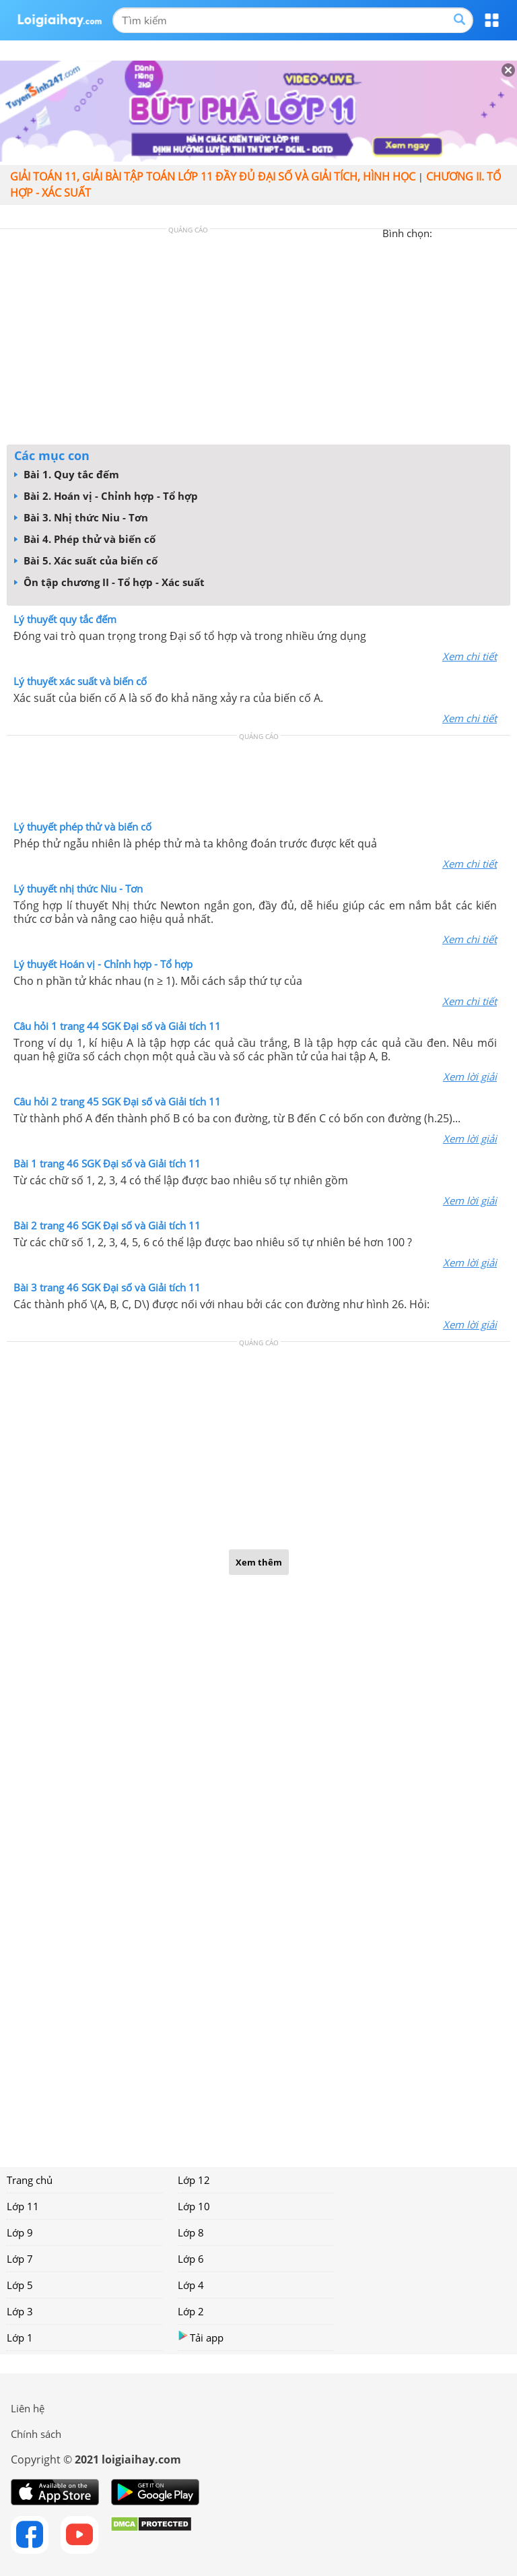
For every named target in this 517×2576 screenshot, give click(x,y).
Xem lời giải (470, 1076)
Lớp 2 (191, 2311)
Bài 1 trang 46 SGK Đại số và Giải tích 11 (107, 1163)
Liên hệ (27, 2408)
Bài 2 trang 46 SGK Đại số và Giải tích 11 (107, 1225)
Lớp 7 (20, 2258)
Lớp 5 (20, 2285)
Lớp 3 (20, 2311)
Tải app (200, 2337)
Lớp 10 (194, 2206)
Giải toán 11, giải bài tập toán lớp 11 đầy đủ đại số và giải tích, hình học (212, 176)
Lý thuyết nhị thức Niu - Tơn (78, 888)
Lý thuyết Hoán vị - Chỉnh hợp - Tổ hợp (103, 964)
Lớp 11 (23, 2206)
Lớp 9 (20, 2232)
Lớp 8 (191, 2232)
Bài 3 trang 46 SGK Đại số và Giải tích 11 (107, 1287)
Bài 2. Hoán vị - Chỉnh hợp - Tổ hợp (106, 496)
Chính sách (36, 2434)
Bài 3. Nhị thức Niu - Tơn (81, 517)
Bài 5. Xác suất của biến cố (86, 560)
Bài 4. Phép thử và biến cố (85, 539)
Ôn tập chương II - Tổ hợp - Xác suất (109, 582)
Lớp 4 (191, 2285)
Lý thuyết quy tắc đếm (64, 619)
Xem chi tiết (469, 656)
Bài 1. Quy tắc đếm (66, 474)
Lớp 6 (191, 2258)
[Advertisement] (258, 340)
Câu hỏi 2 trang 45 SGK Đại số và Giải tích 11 (117, 1101)
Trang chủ (30, 2180)
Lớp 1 (20, 2337)
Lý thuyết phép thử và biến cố (82, 826)
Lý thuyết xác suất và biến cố (80, 681)
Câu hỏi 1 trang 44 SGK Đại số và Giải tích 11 (117, 1026)
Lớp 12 (194, 2180)
